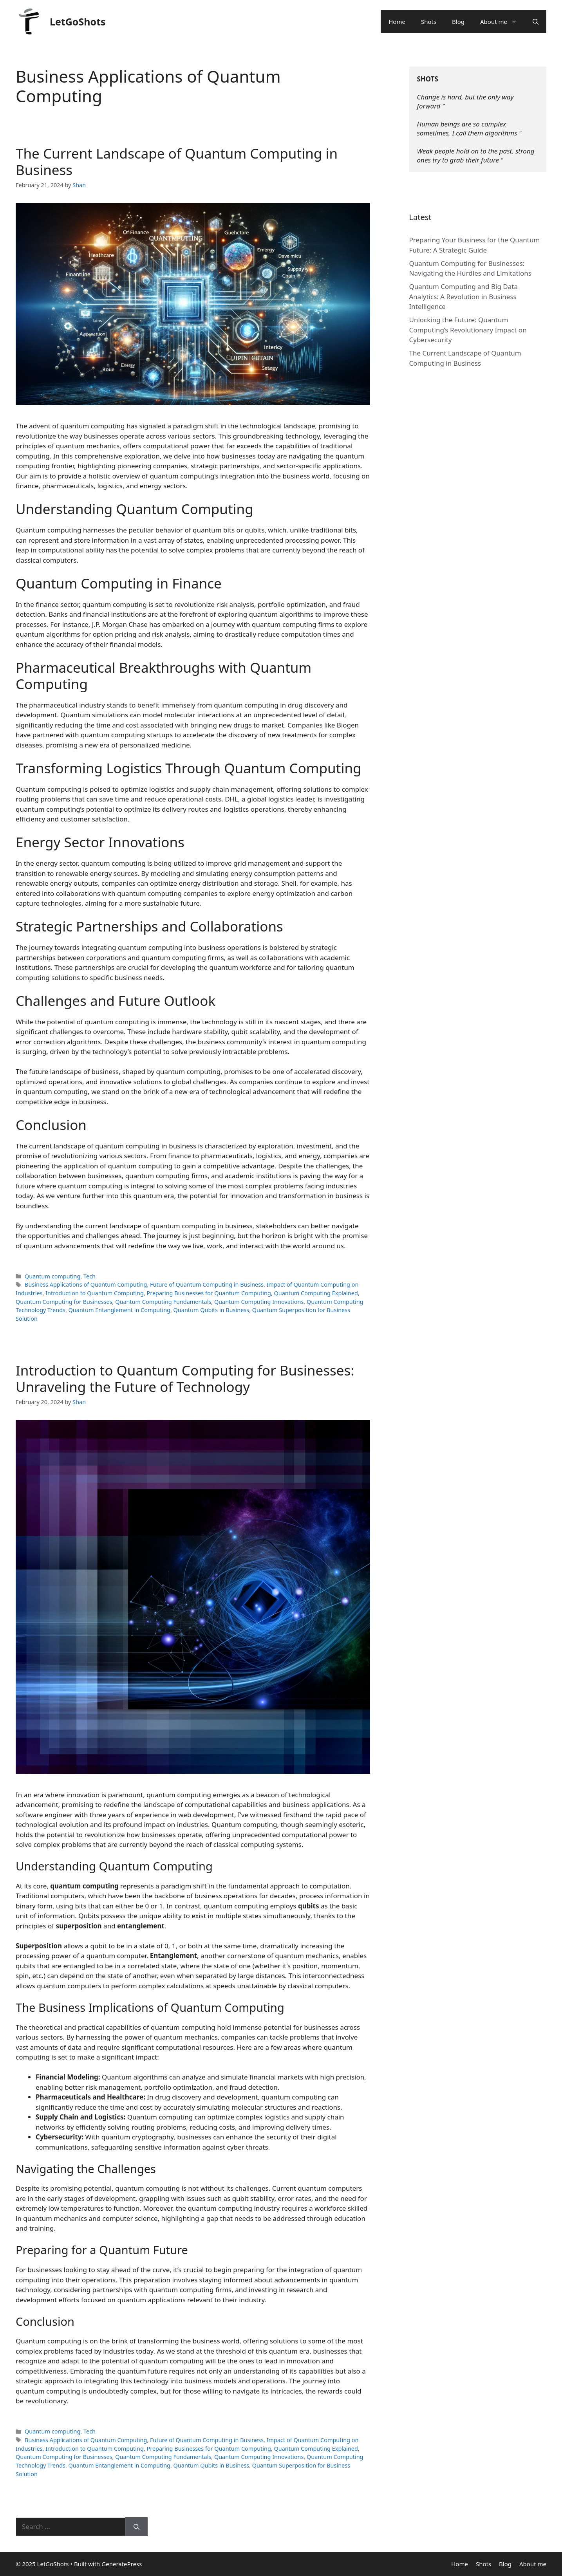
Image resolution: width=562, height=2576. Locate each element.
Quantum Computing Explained (316, 1293)
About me (502, 21)
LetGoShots (78, 21)
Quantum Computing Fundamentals (163, 1301)
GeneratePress (121, 2564)
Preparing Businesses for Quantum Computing (208, 1293)
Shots (428, 21)
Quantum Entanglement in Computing (119, 1310)
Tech (89, 1276)
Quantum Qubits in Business (211, 1310)
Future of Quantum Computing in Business (207, 1284)
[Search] (136, 2526)
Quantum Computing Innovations (259, 1301)
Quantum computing (52, 1276)
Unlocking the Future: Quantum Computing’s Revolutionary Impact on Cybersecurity (468, 329)
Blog (458, 21)
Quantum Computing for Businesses (64, 1301)
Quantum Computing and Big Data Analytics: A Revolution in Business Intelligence (463, 296)
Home (397, 21)
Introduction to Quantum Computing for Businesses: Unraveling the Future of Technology (185, 1378)
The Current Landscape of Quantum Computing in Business (177, 161)
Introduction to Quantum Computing (94, 1293)
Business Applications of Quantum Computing (86, 1284)
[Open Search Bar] (535, 21)
